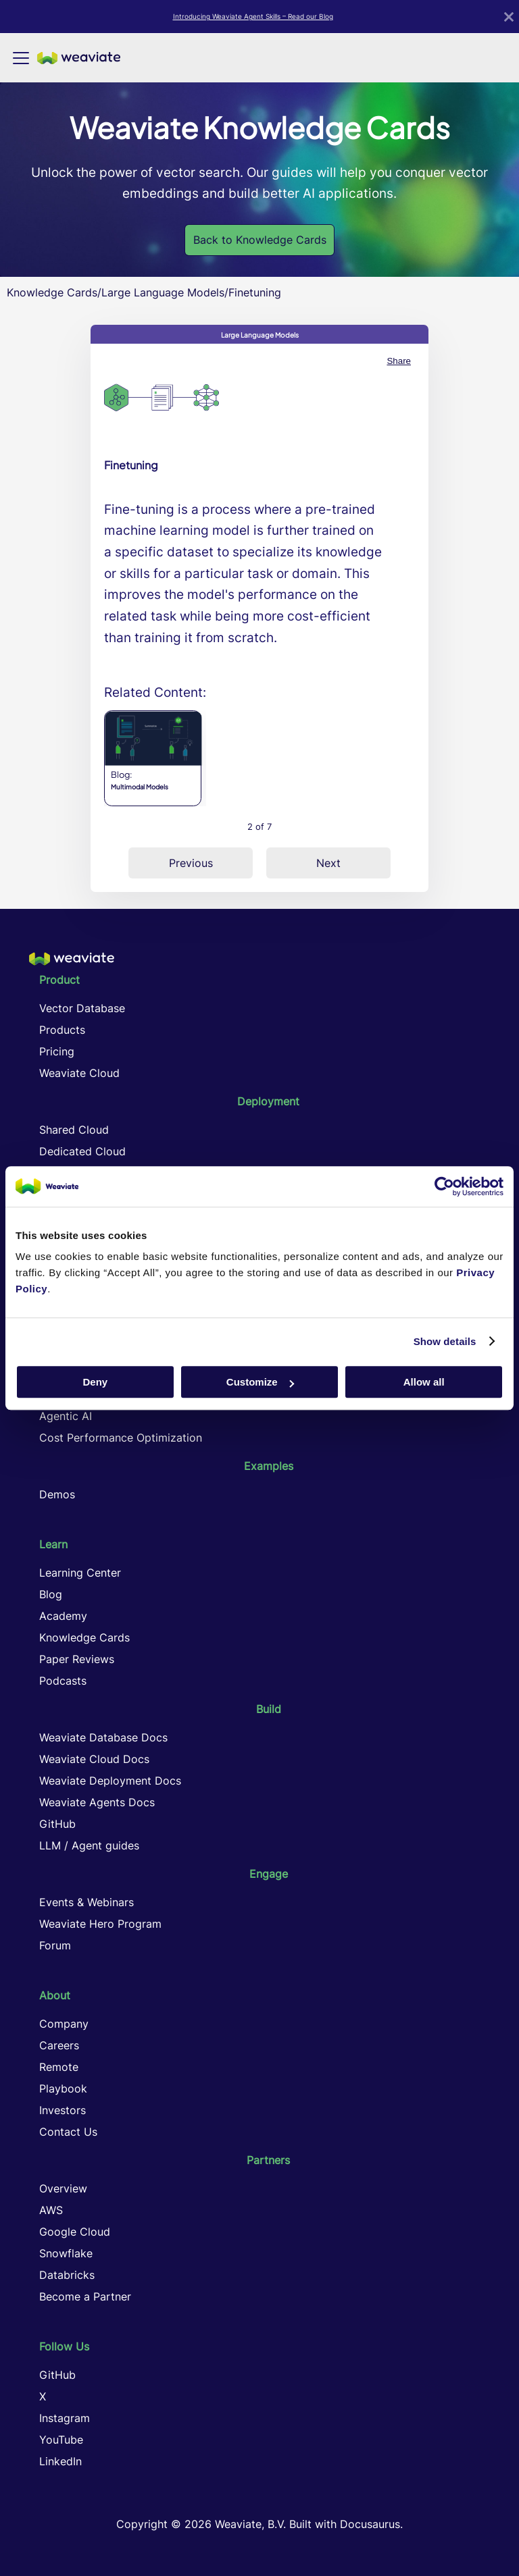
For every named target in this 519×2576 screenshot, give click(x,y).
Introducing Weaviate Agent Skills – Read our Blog (253, 16)
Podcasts (62, 1680)
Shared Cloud (74, 1129)
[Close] (509, 16)
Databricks (67, 2275)
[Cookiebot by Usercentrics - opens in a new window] (444, 1186)
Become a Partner (85, 2296)
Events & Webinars (86, 1902)
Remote (58, 2067)
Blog (50, 1594)
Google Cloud (74, 2231)
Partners (268, 2160)
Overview (63, 2188)
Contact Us (68, 2131)
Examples (268, 1466)
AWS (51, 2210)
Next (328, 863)
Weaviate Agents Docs (97, 1802)
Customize (260, 1382)
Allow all (424, 1382)
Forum (55, 1945)
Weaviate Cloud (79, 1073)
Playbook (63, 2088)
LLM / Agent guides (89, 1845)
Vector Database (82, 1008)
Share (399, 361)
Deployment (268, 1101)
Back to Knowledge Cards (259, 239)
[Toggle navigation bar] (21, 58)
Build (268, 1709)
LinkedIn (60, 2461)
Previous (191, 863)
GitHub (57, 1824)
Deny (94, 1382)
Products (62, 1029)
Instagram (64, 2418)
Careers (59, 2045)
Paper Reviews (76, 1659)
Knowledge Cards (52, 292)
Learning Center (80, 1572)
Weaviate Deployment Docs (110, 1780)
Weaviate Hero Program (100, 1923)
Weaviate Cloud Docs (94, 1759)
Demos (57, 1494)
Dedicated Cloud (82, 1151)
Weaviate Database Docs (103, 1737)
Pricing (56, 1051)
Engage (268, 1874)
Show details (445, 1341)
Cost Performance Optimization (120, 1437)
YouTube (61, 2439)
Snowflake (66, 2253)
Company (64, 2023)
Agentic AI (65, 1416)
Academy (63, 1616)
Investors (62, 2110)
